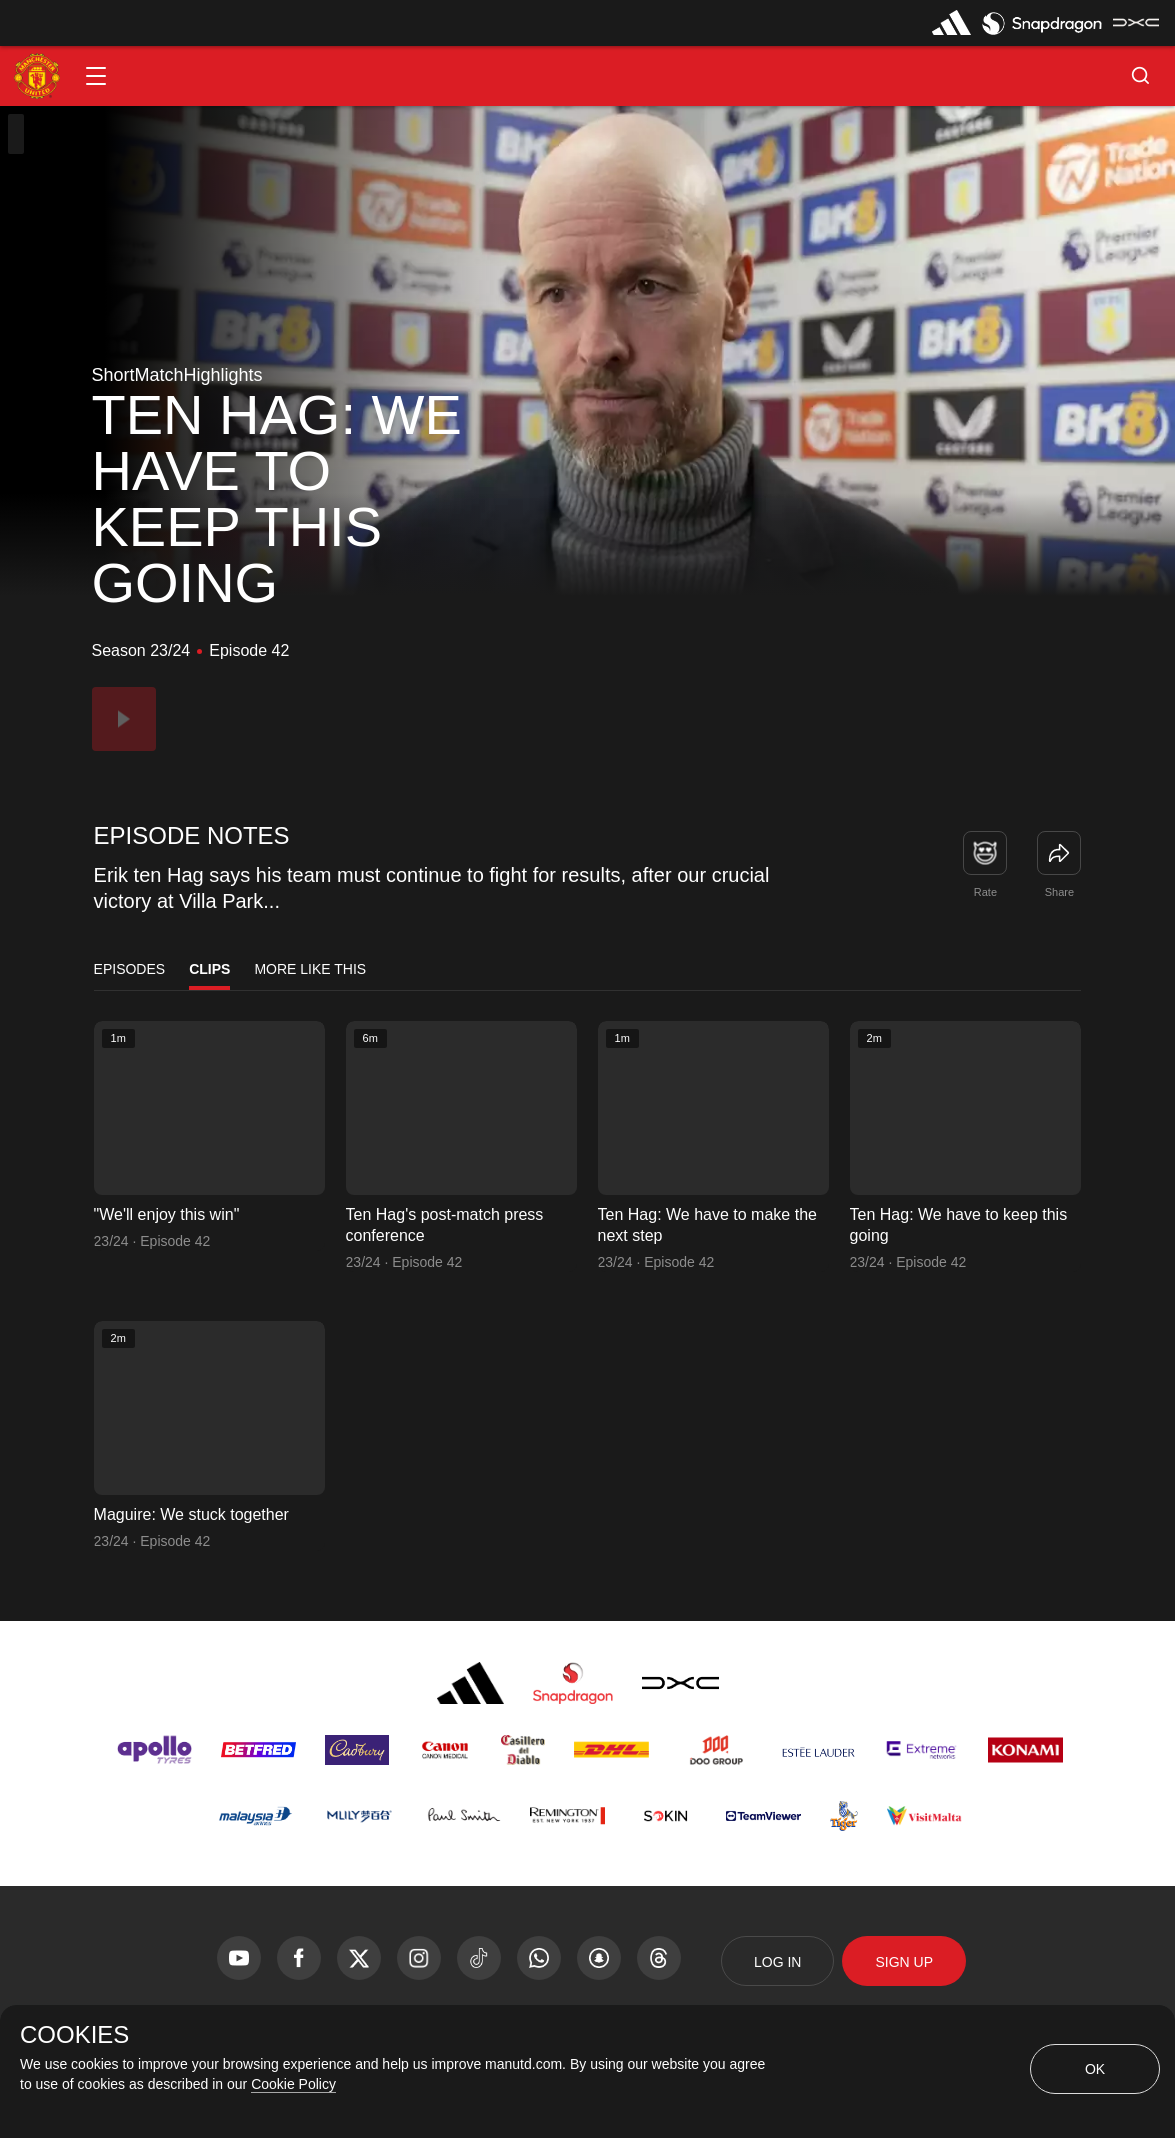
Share (1059, 892)
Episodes (130, 969)
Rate (985, 892)
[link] (1059, 853)
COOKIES (74, 2035)
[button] (96, 76)
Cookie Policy (293, 2084)
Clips (209, 969)
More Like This (310, 969)
